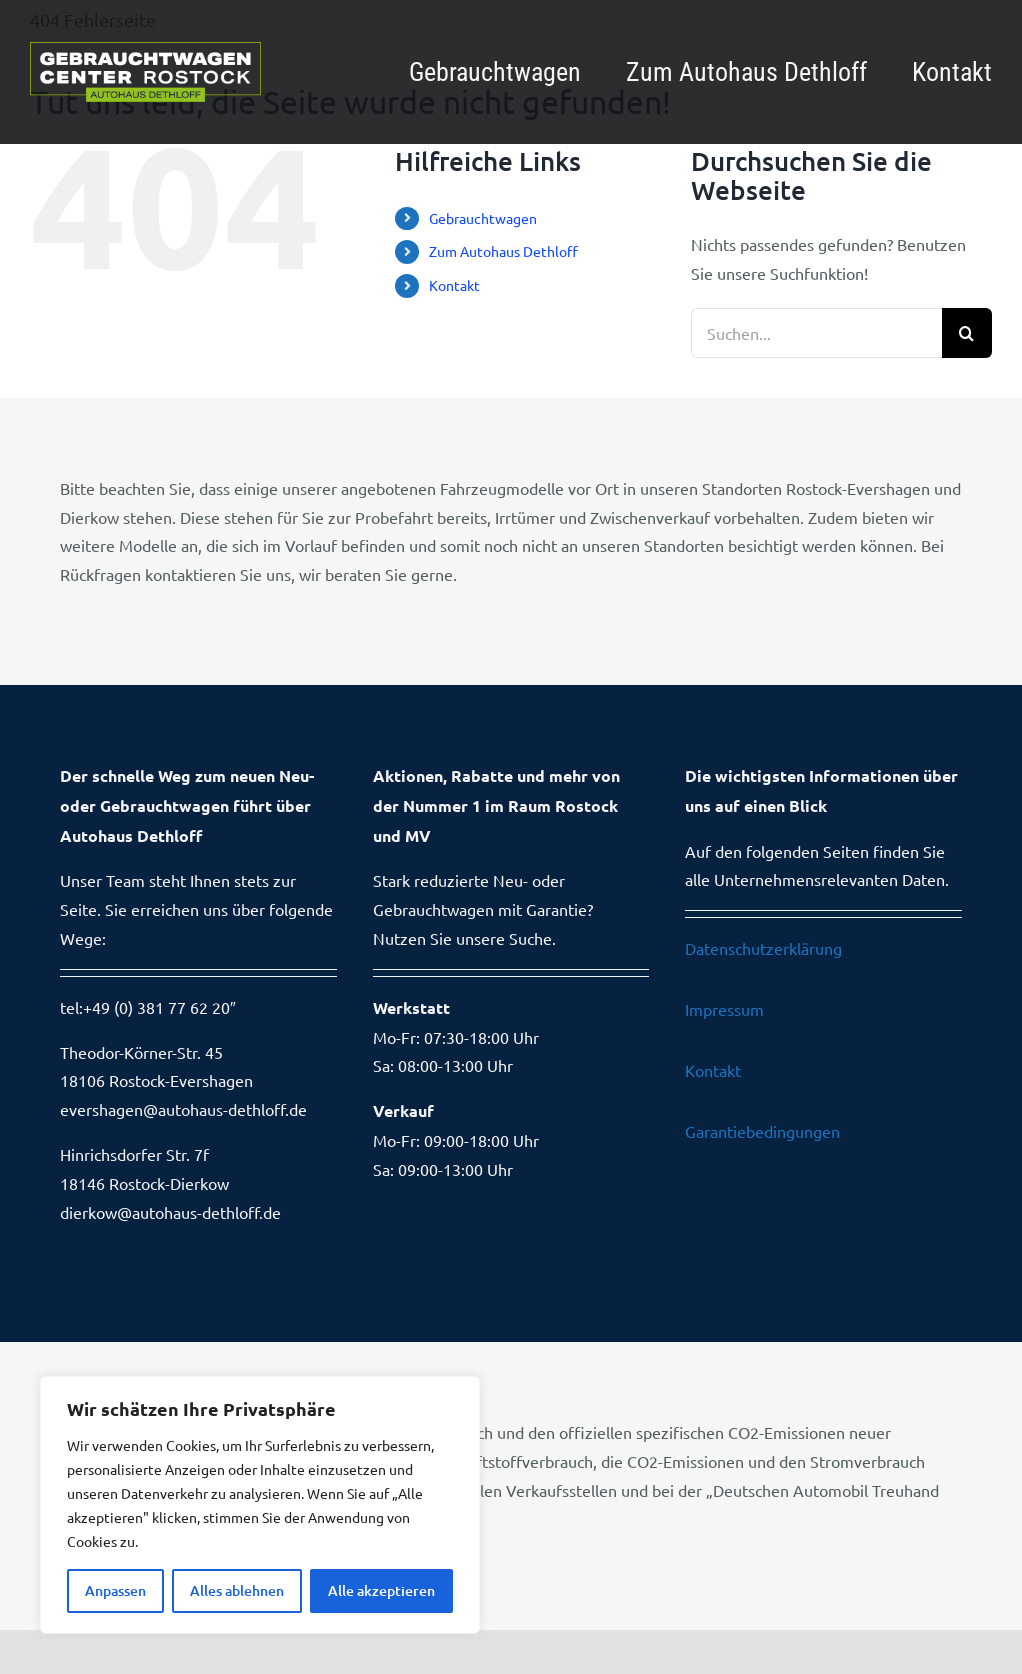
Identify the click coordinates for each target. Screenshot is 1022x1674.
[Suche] (967, 333)
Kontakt (454, 285)
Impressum (724, 1009)
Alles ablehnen (237, 1590)
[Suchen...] (816, 333)
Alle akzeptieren (381, 1590)
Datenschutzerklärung (763, 948)
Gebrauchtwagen (483, 218)
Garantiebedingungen (762, 1131)
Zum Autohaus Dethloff (503, 251)
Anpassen (115, 1590)
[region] (260, 1505)
